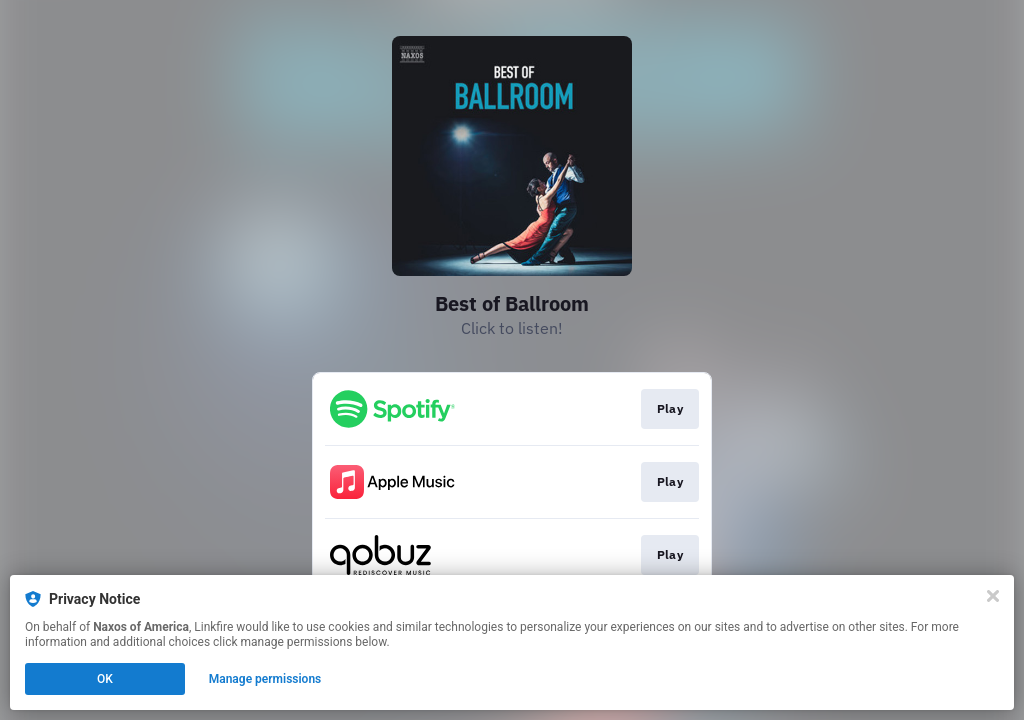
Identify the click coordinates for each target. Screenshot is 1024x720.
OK (105, 679)
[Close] (993, 596)
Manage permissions (265, 679)
